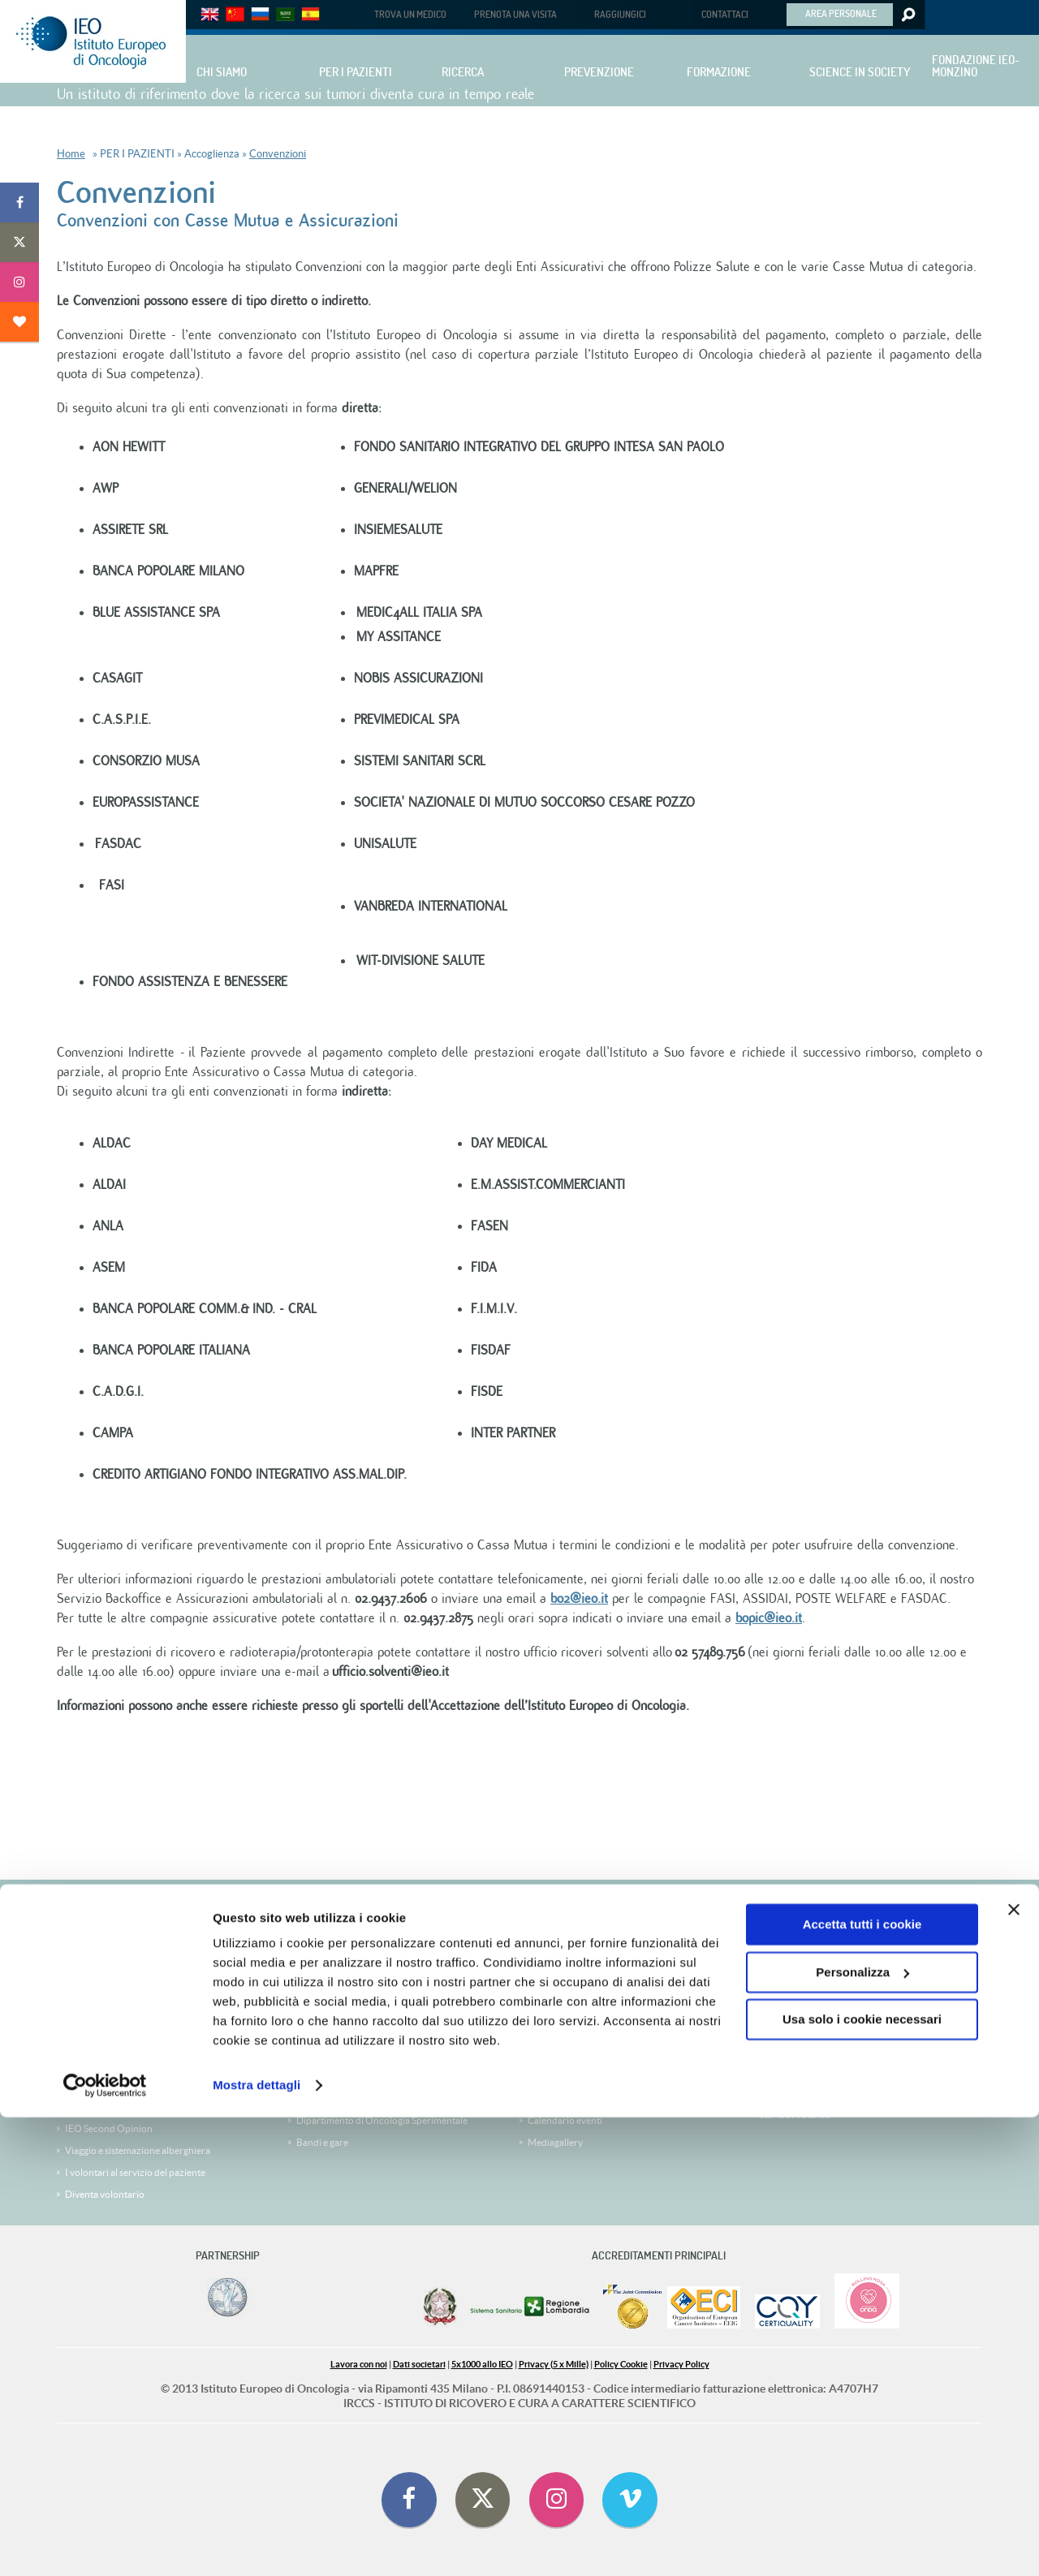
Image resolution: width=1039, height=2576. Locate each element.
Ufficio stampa (558, 2076)
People (310, 2076)
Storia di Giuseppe (797, 2071)
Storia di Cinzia (790, 2092)
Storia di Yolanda (794, 2114)
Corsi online (321, 1997)
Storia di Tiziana (792, 2049)
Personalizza (862, 2430)
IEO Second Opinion (109, 2128)
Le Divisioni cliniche (107, 2040)
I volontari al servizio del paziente (135, 2172)
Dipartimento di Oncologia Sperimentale (382, 2120)
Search (907, 14)
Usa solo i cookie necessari (862, 2478)
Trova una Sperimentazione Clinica (138, 2019)
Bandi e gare (322, 2142)
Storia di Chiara (791, 2005)
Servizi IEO (319, 2019)
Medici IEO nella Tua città (118, 2106)
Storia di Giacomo (796, 2027)
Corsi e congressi (332, 1975)
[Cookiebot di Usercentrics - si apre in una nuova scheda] (105, 2544)
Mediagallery (555, 2142)
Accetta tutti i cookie (862, 2383)
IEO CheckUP (94, 2084)
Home (71, 154)
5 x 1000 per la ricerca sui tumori (840, 1898)
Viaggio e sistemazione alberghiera (137, 2150)
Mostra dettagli (256, 2544)
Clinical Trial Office (568, 2019)
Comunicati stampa (569, 2098)
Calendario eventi (565, 2120)
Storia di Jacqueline (800, 1983)
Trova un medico (100, 1997)
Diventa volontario (104, 2194)
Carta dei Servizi (99, 2062)
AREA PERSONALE (841, 13)
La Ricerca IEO (327, 2098)
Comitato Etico (559, 1997)
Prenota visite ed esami (113, 1975)
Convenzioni (277, 154)
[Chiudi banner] (1014, 2368)
